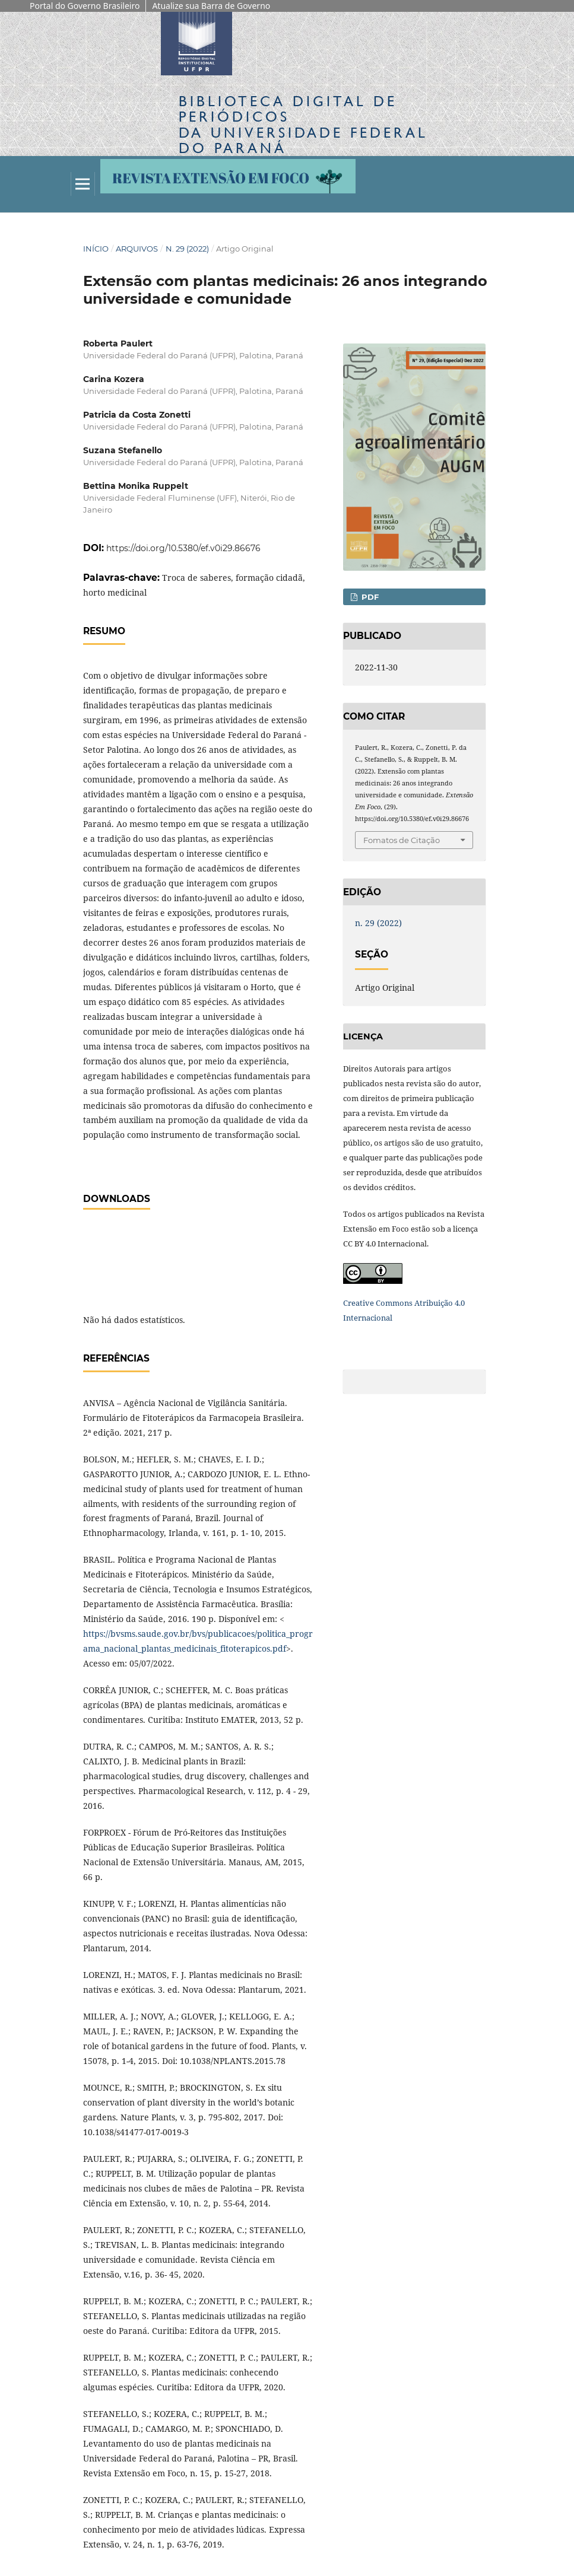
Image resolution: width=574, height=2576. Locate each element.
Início (96, 248)
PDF (369, 597)
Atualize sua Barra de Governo (211, 5)
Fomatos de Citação (401, 840)
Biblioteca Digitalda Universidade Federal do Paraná (303, 124)
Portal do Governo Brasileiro (84, 5)
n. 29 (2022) (187, 248)
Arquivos (137, 248)
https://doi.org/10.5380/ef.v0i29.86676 (183, 548)
